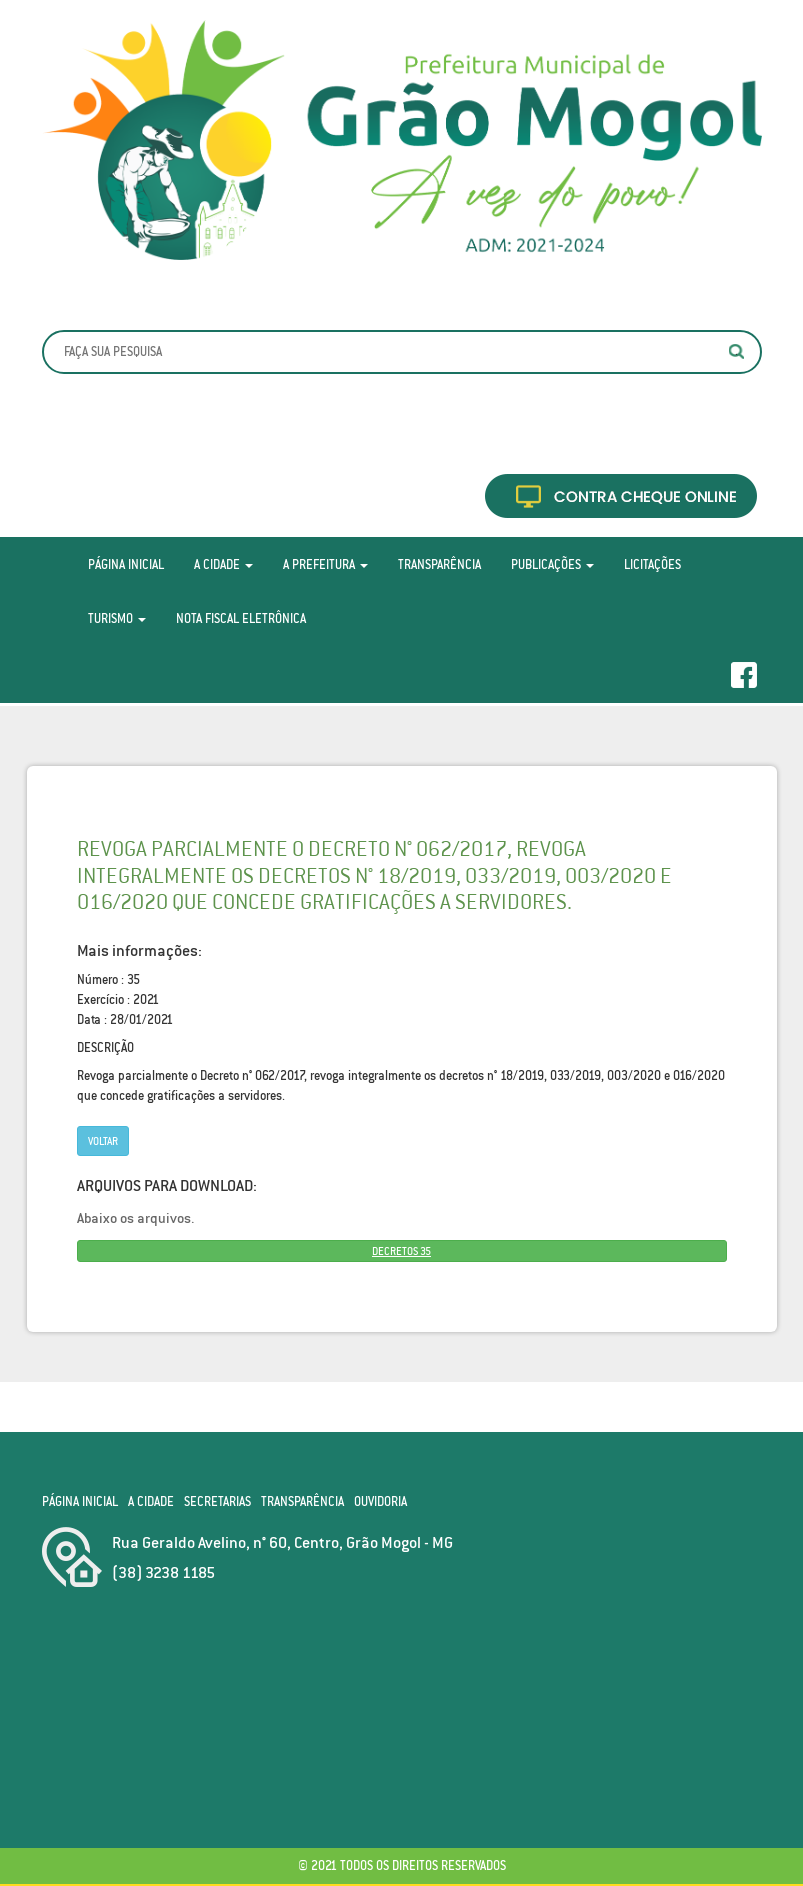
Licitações (652, 564)
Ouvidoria (380, 1501)
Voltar (103, 1141)
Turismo (117, 618)
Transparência (439, 564)
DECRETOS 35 (401, 1251)
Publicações (552, 564)
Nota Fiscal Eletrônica (241, 618)
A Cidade (223, 564)
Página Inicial (126, 564)
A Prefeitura (325, 564)
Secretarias (217, 1501)
